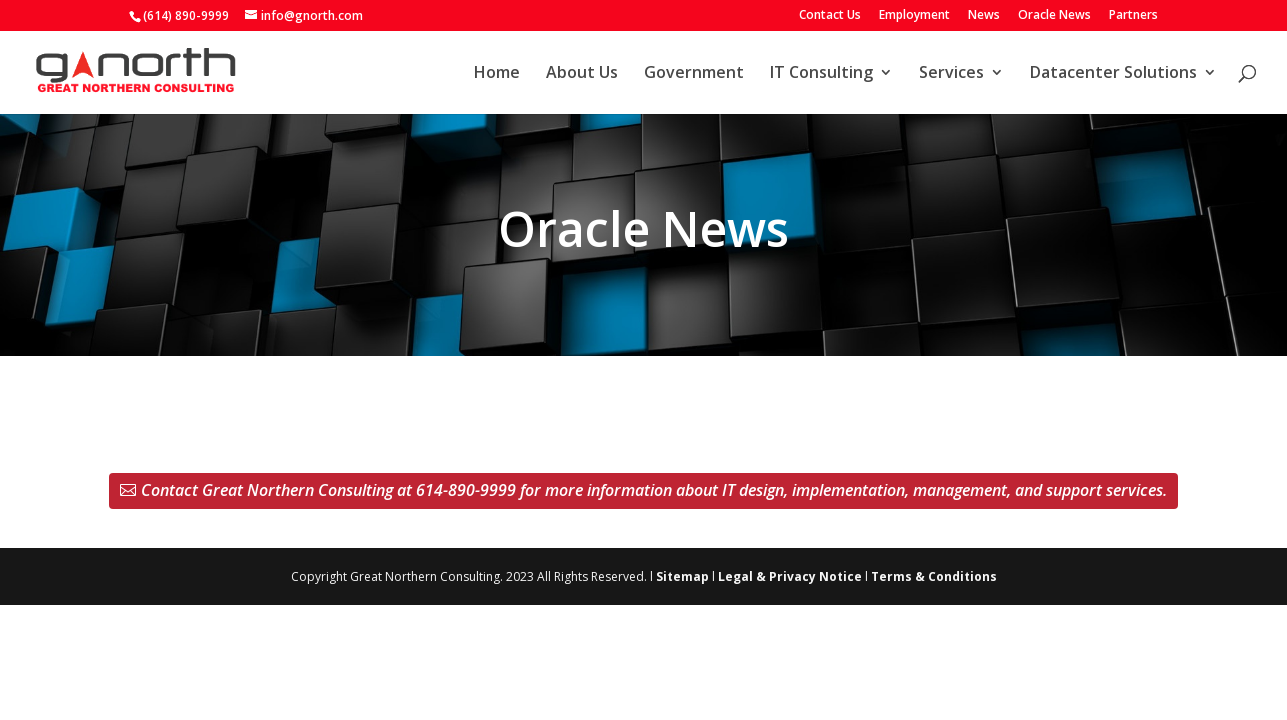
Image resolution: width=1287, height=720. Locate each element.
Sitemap (682, 576)
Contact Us (830, 16)
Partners (1133, 16)
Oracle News (1054, 16)
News (984, 16)
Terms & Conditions (934, 576)
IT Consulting (821, 74)
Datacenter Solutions (1113, 74)
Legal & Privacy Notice (790, 576)
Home (497, 74)
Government (694, 74)
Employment (914, 16)
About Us (582, 74)
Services (951, 74)
